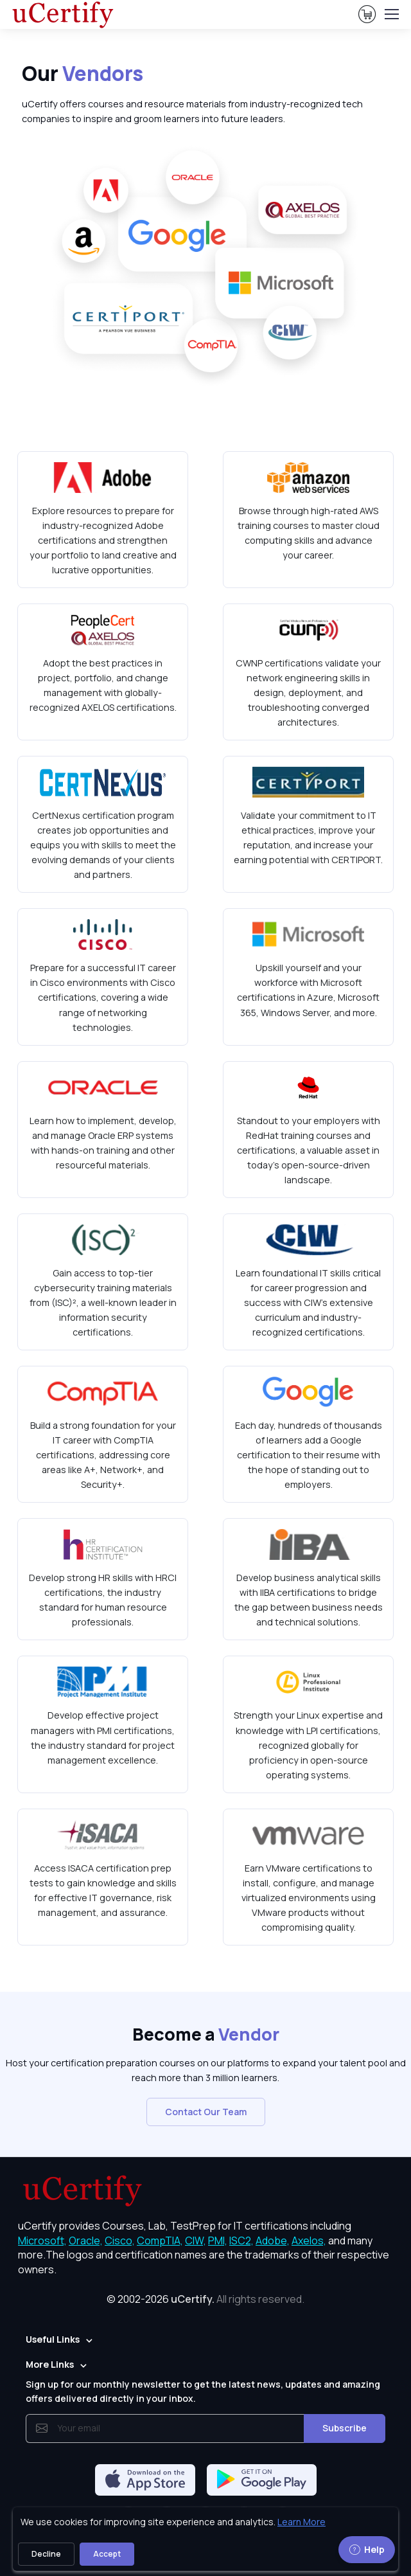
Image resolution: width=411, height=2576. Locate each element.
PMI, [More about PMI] (217, 2240)
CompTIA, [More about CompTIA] (160, 2240)
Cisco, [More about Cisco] (120, 2240)
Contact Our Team (206, 2112)
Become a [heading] (205, 2034)
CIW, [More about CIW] (195, 2240)
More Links (50, 2364)
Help (367, 2549)
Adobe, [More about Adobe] (273, 2240)
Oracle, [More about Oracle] (86, 2240)
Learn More (301, 2522)
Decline (46, 2553)
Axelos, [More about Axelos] (309, 2240)
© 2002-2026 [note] (205, 2299)
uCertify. (192, 2299)
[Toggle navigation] (391, 14)
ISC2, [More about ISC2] (241, 2240)
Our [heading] (82, 73)
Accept (107, 2553)
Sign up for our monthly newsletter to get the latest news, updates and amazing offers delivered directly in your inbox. (203, 2391)
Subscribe (344, 2428)
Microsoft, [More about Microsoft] (42, 2240)
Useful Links (53, 2339)
